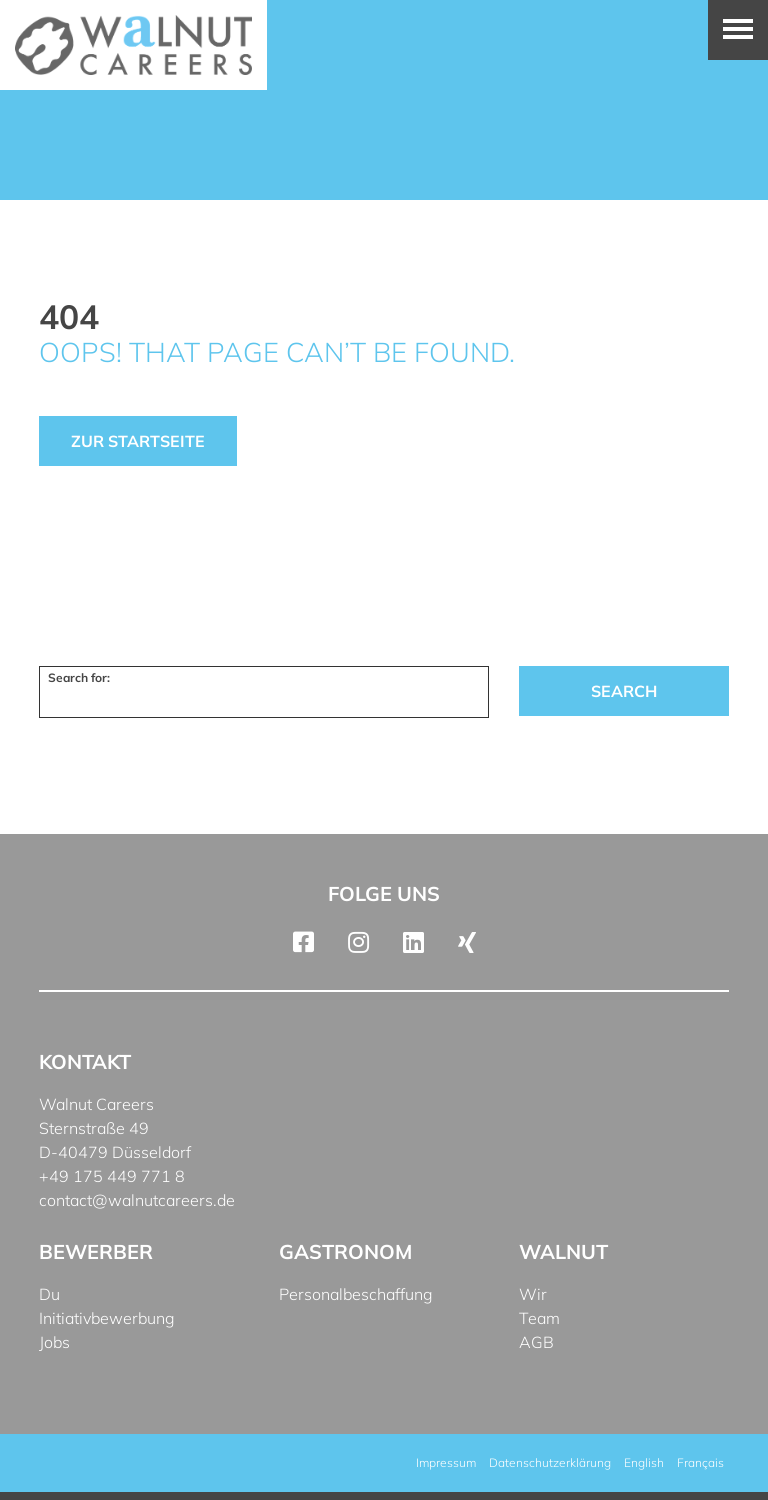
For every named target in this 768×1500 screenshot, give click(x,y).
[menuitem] (644, 1463)
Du (49, 1294)
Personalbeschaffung (356, 1294)
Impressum (446, 1462)
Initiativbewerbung (107, 1318)
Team (539, 1318)
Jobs (54, 1342)
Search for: (79, 677)
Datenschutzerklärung (550, 1462)
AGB (536, 1342)
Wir (533, 1294)
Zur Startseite (138, 441)
